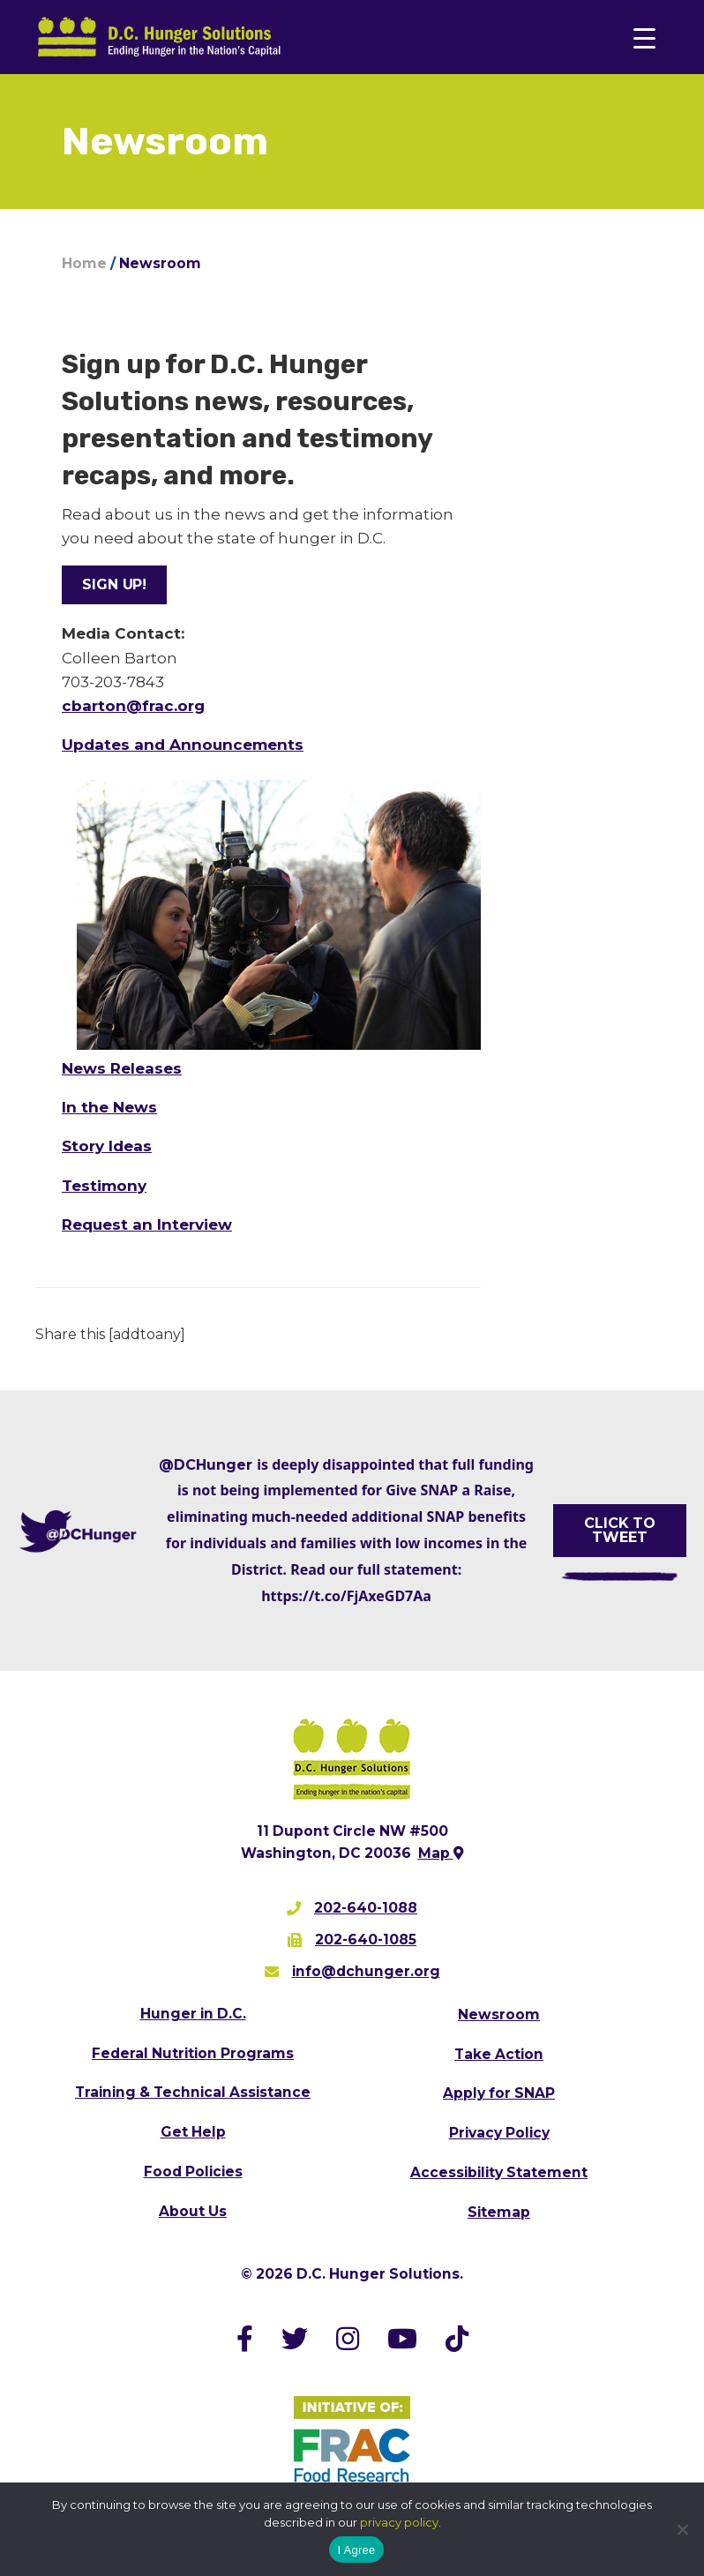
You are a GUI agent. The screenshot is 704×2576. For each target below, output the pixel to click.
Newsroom (499, 2014)
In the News (109, 1107)
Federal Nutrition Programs (193, 2053)
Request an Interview (147, 1224)
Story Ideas (107, 1146)
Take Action (498, 2054)
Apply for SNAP (499, 2093)
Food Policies (193, 2171)
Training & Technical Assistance (193, 2092)
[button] (114, 584)
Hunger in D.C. (193, 2013)
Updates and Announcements (182, 744)
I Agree (357, 2550)
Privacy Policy (499, 2132)
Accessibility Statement (499, 2172)
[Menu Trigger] (644, 37)
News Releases (122, 1068)
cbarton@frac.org (133, 706)
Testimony (104, 1185)
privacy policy (399, 2522)
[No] (682, 2529)
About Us (193, 2211)
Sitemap (499, 2212)
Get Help (193, 2131)
